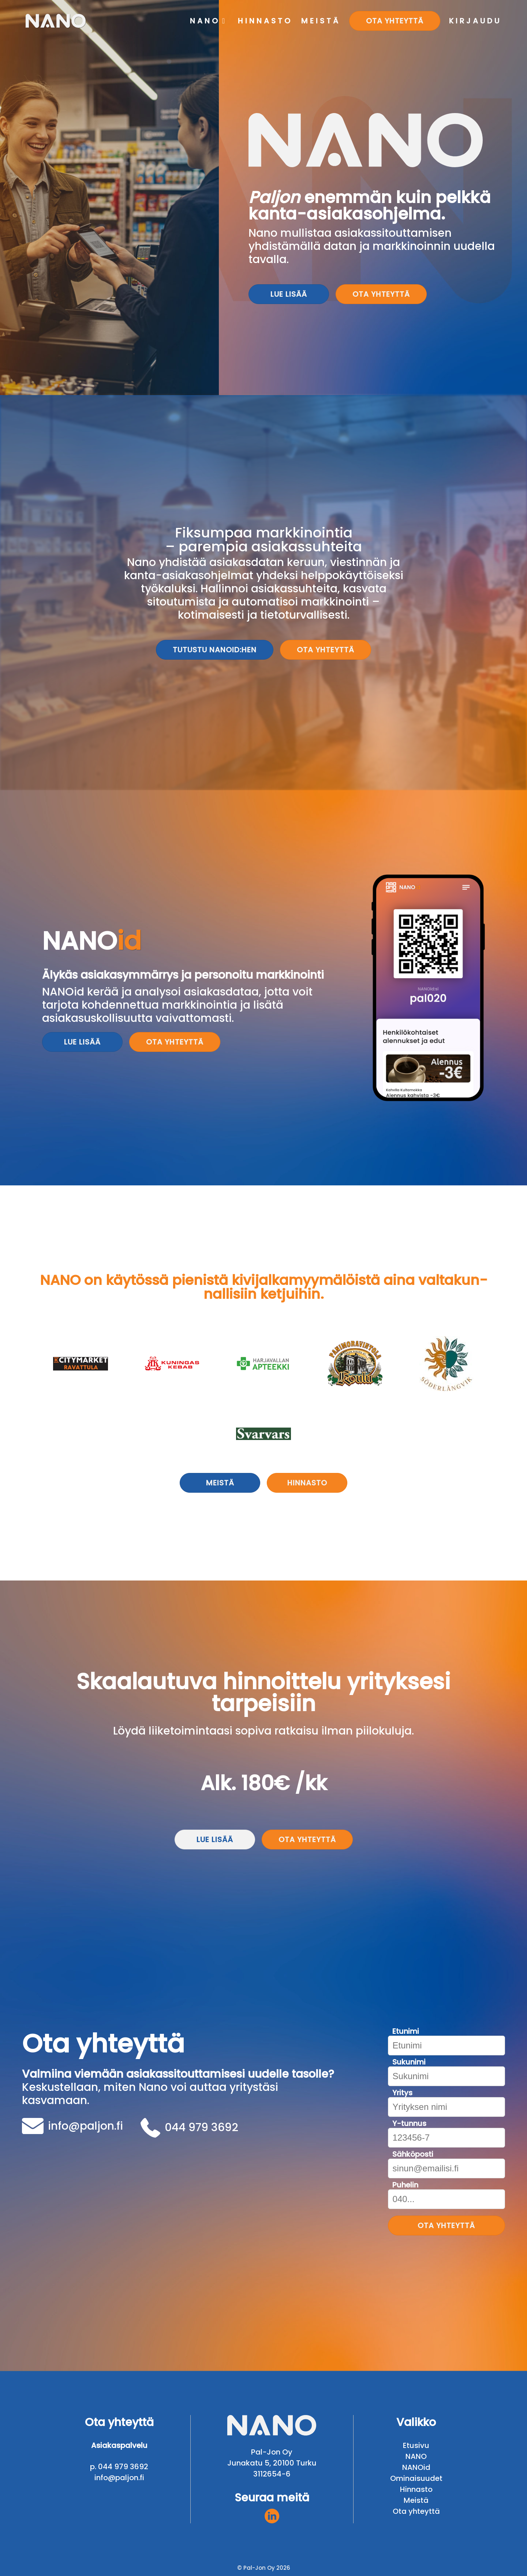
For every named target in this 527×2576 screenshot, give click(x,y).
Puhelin (405, 2185)
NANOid (416, 2467)
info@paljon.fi (72, 2126)
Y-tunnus (409, 2123)
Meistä (220, 1483)
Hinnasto (307, 1483)
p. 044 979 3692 (119, 2466)
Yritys (402, 2092)
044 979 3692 (189, 2128)
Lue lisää (288, 294)
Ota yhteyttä (381, 294)
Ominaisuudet (416, 2478)
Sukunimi (409, 2062)
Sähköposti (412, 2154)
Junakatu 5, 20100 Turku (272, 2463)
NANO (416, 2456)
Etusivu (416, 2445)
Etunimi (405, 2031)
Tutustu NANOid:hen (215, 650)
